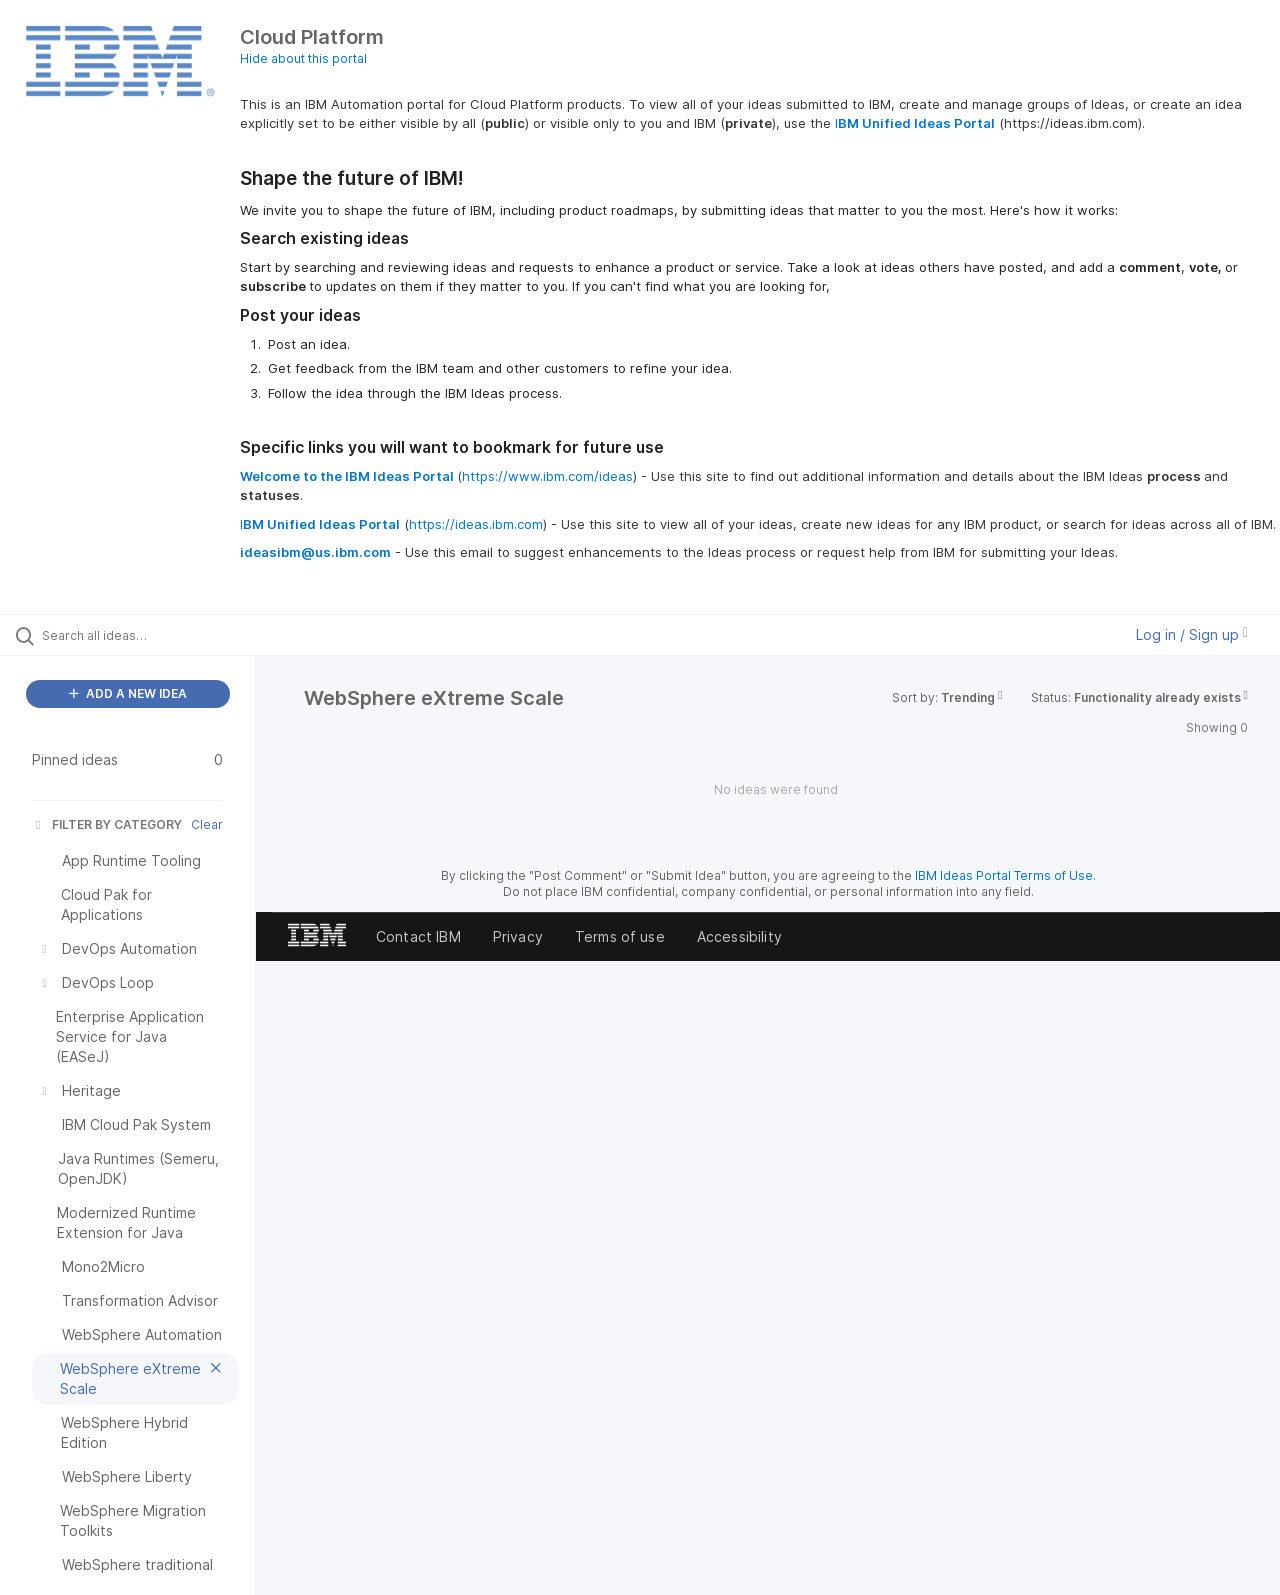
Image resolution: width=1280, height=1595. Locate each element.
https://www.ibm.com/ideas (547, 476)
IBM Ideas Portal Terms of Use (1004, 875)
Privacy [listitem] (518, 936)
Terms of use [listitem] (620, 936)
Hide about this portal (303, 58)
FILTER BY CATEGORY (107, 824)
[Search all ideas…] (153, 635)
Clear (207, 824)
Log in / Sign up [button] (1192, 634)
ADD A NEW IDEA (128, 693)
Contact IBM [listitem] (418, 936)
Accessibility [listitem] (739, 936)
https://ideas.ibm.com (476, 524)
